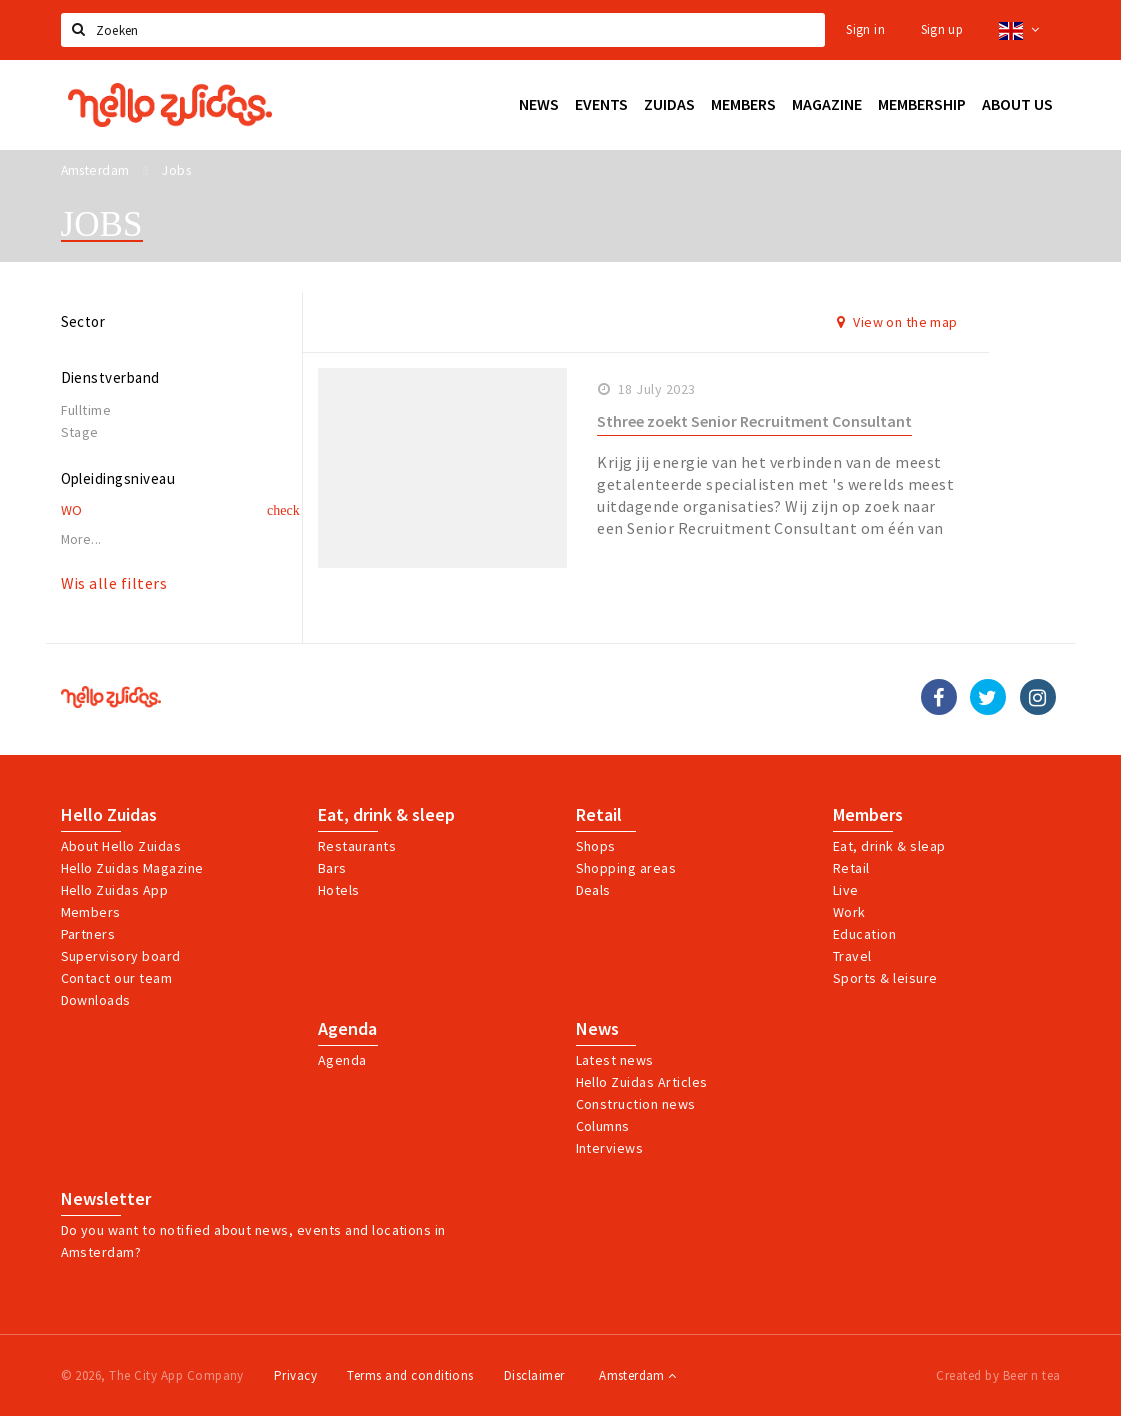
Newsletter (106, 1199)
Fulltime (86, 410)
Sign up (942, 29)
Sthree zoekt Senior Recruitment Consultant (754, 421)
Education (864, 934)
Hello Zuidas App (115, 890)
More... (81, 539)
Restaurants (357, 846)
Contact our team (117, 978)
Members (91, 912)
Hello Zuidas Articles (642, 1082)
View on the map (897, 322)
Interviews (610, 1148)
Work (849, 912)
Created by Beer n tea (998, 1375)
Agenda (347, 1029)
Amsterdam (637, 1375)
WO (72, 510)
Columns (603, 1126)
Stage (80, 432)
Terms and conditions (410, 1375)
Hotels (339, 890)
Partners (88, 934)
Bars (332, 868)
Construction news (636, 1104)
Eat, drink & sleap (889, 846)
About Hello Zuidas (121, 846)
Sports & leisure (885, 978)
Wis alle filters (114, 583)
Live (846, 890)
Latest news (615, 1060)
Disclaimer (534, 1375)
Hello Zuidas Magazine (132, 868)
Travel (852, 956)
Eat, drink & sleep (386, 815)
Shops (596, 846)
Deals (593, 890)
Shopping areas (626, 868)
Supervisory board (121, 956)
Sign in (865, 29)
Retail (599, 815)
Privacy (295, 1375)
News (597, 1029)
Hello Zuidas (109, 815)
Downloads (96, 1000)
